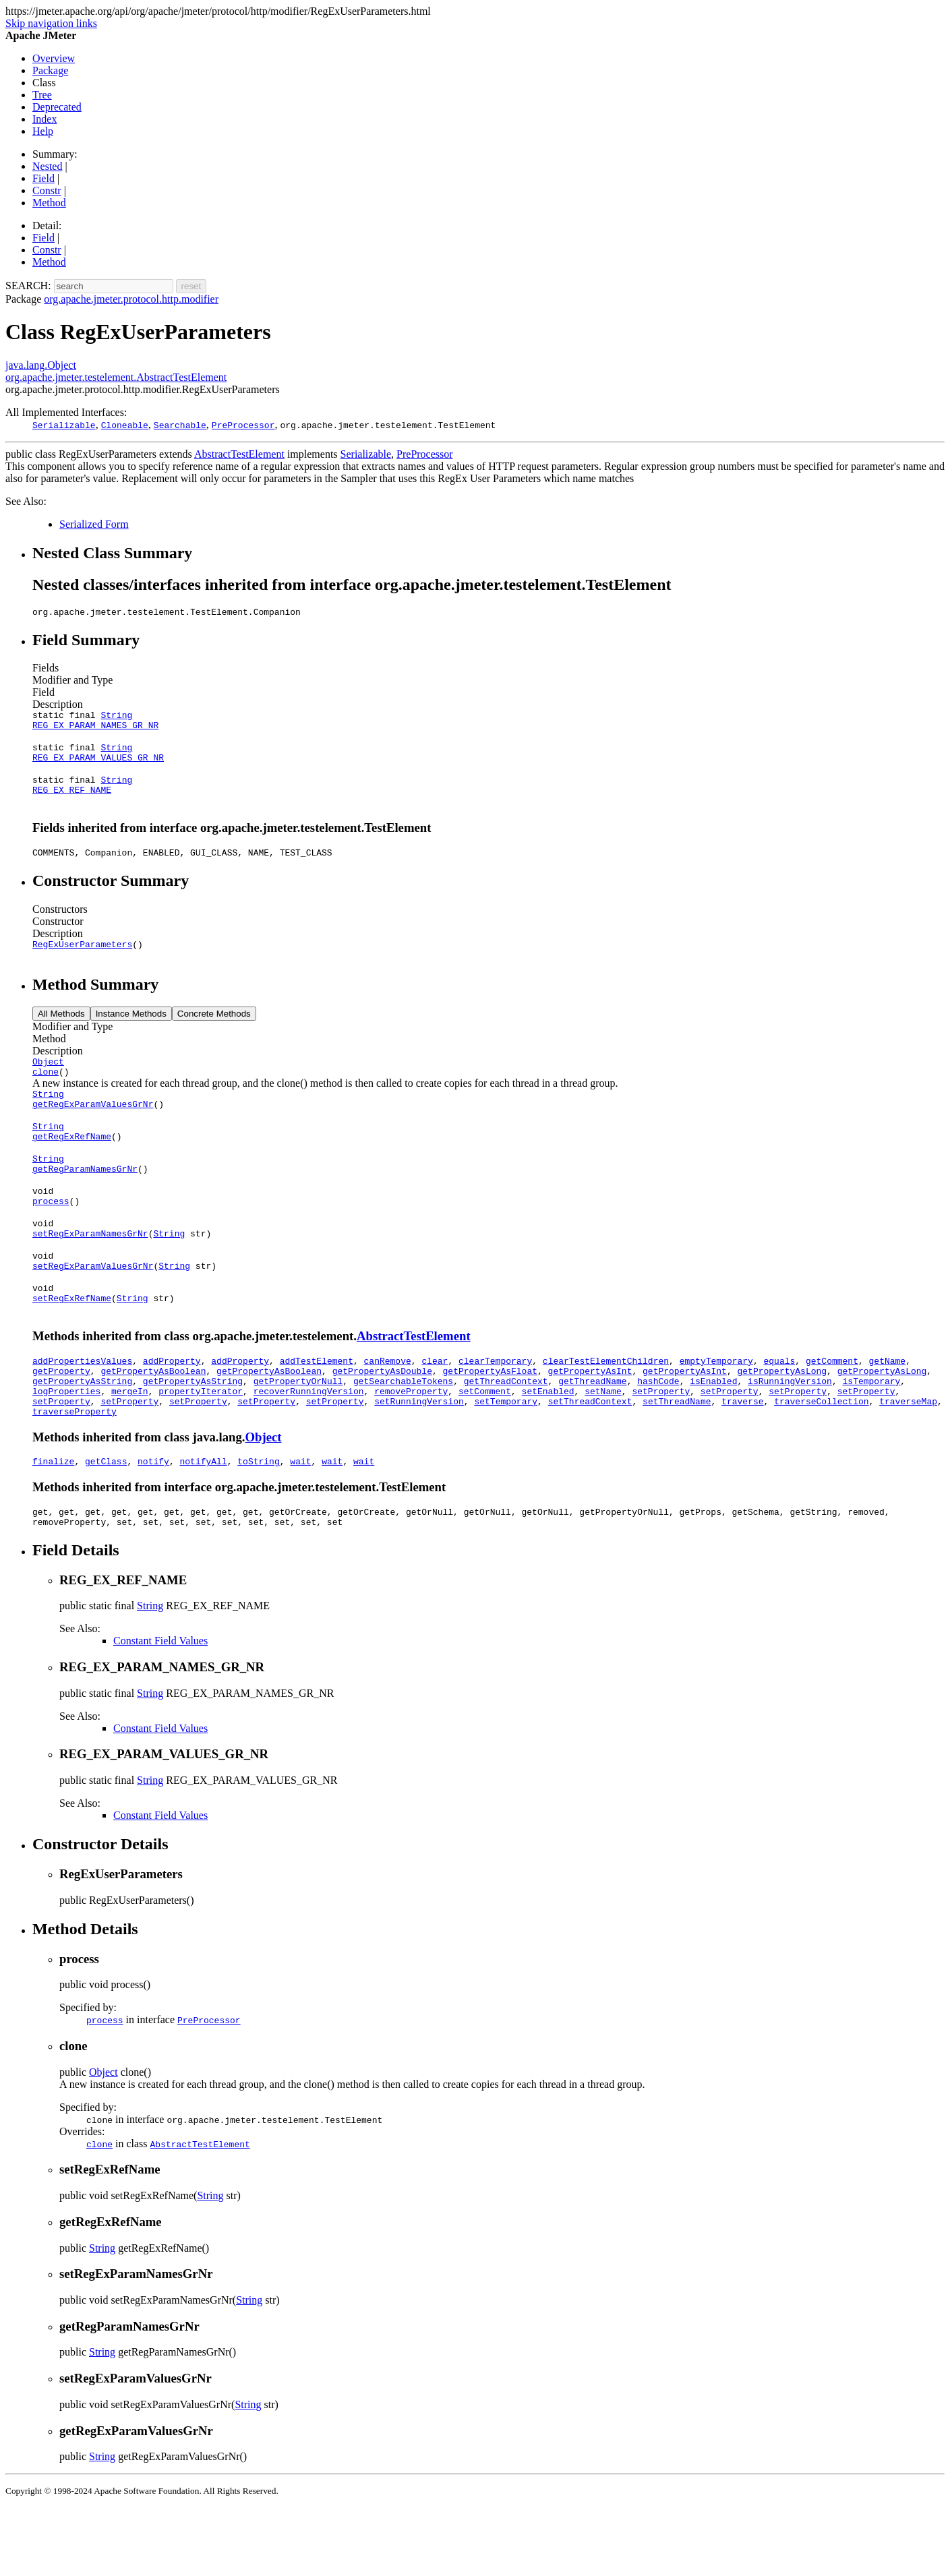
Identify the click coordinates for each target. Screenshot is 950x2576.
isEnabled (713, 1437)
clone (45, 1093)
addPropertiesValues (82, 1413)
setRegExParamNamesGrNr (90, 1275)
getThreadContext (506, 1437)
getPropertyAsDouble (382, 1425)
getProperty (61, 1425)
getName (887, 1413)
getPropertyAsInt (590, 1425)
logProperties (66, 1449)
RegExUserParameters (82, 962)
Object (48, 1081)
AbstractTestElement (239, 454)
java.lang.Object (40, 365)
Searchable (180, 425)
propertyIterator (200, 1449)
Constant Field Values (160, 1709)
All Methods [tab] (61, 1032)
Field (43, 178)
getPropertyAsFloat (489, 1425)
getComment (832, 1413)
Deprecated (57, 107)
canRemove (387, 1413)
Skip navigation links (51, 23)
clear (434, 1413)
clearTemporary (495, 1413)
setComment (484, 1449)
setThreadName (677, 1462)
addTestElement (316, 1413)
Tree (42, 94)
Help (42, 131)
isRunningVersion (790, 1437)
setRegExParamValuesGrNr (92, 1312)
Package (50, 70)
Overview (53, 58)
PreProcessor (243, 425)
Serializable (64, 425)
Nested (47, 166)
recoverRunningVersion (309, 1449)
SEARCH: (28, 285)
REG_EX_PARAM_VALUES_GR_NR (98, 767)
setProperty (661, 1449)
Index (44, 119)
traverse (742, 1462)
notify (153, 1526)
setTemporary (505, 1462)
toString (258, 1526)
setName (603, 1449)
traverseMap (908, 1462)
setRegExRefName (71, 1348)
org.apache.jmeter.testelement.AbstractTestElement (116, 377)
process (50, 1239)
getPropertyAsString (82, 1437)
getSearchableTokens (403, 1437)
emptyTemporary (716, 1413)
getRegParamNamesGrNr (85, 1203)
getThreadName (592, 1437)
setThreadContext (590, 1462)
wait (300, 1526)
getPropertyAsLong (782, 1425)
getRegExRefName (71, 1166)
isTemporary (871, 1437)
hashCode (658, 1437)
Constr (46, 190)
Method (49, 202)
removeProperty (411, 1449)
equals (779, 1413)
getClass (106, 1526)
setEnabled (548, 1449)
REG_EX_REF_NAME (71, 804)
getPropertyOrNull (298, 1437)
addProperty (172, 1413)
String (116, 719)
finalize (53, 1526)
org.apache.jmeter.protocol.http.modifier (131, 299)
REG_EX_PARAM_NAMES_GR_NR (95, 731)
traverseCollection (821, 1462)
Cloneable (124, 425)
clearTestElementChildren (606, 1413)
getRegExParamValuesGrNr (92, 1130)
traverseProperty (74, 1474)
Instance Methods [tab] (131, 1032)
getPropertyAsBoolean (153, 1425)
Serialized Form (94, 524)
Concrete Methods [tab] (214, 1032)
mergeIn (129, 1449)
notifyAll (203, 1526)
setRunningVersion (419, 1462)
